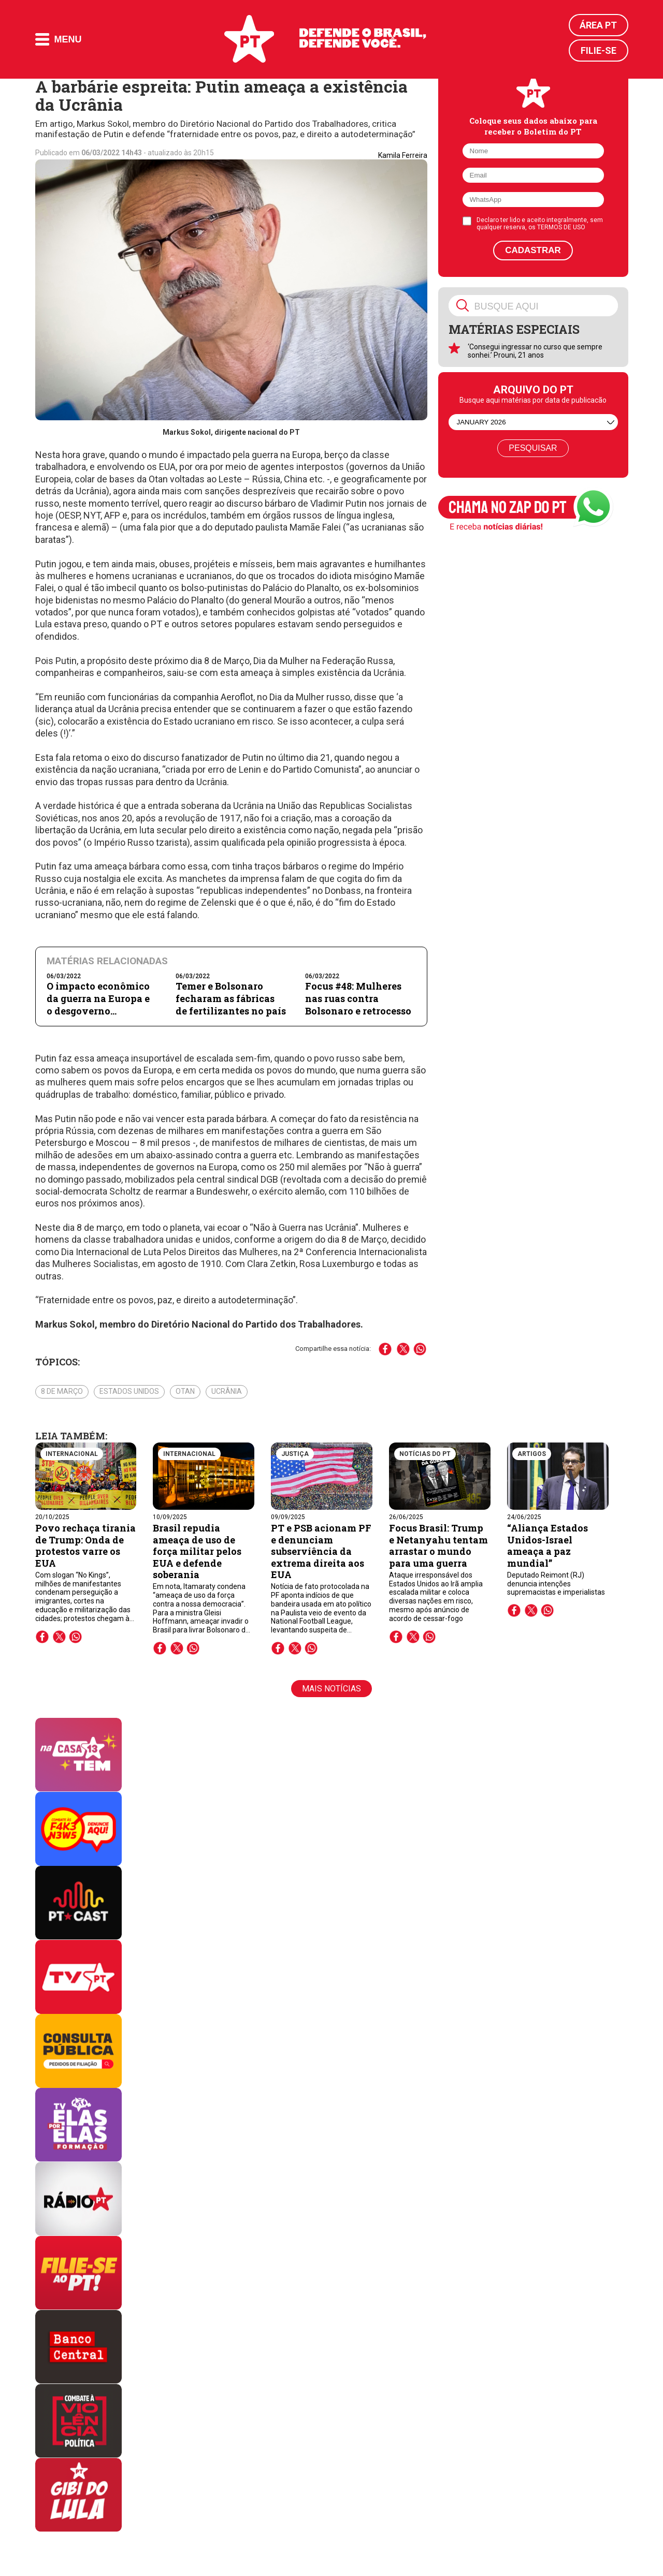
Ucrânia (226, 1391)
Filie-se (598, 50)
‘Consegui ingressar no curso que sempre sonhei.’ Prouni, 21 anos (535, 351)
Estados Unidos (129, 1391)
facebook (42, 1636)
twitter (59, 1636)
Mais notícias (331, 1689)
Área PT (598, 25)
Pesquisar (533, 448)
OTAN (185, 1391)
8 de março (62, 1391)
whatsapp (75, 1636)
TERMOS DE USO (561, 227)
